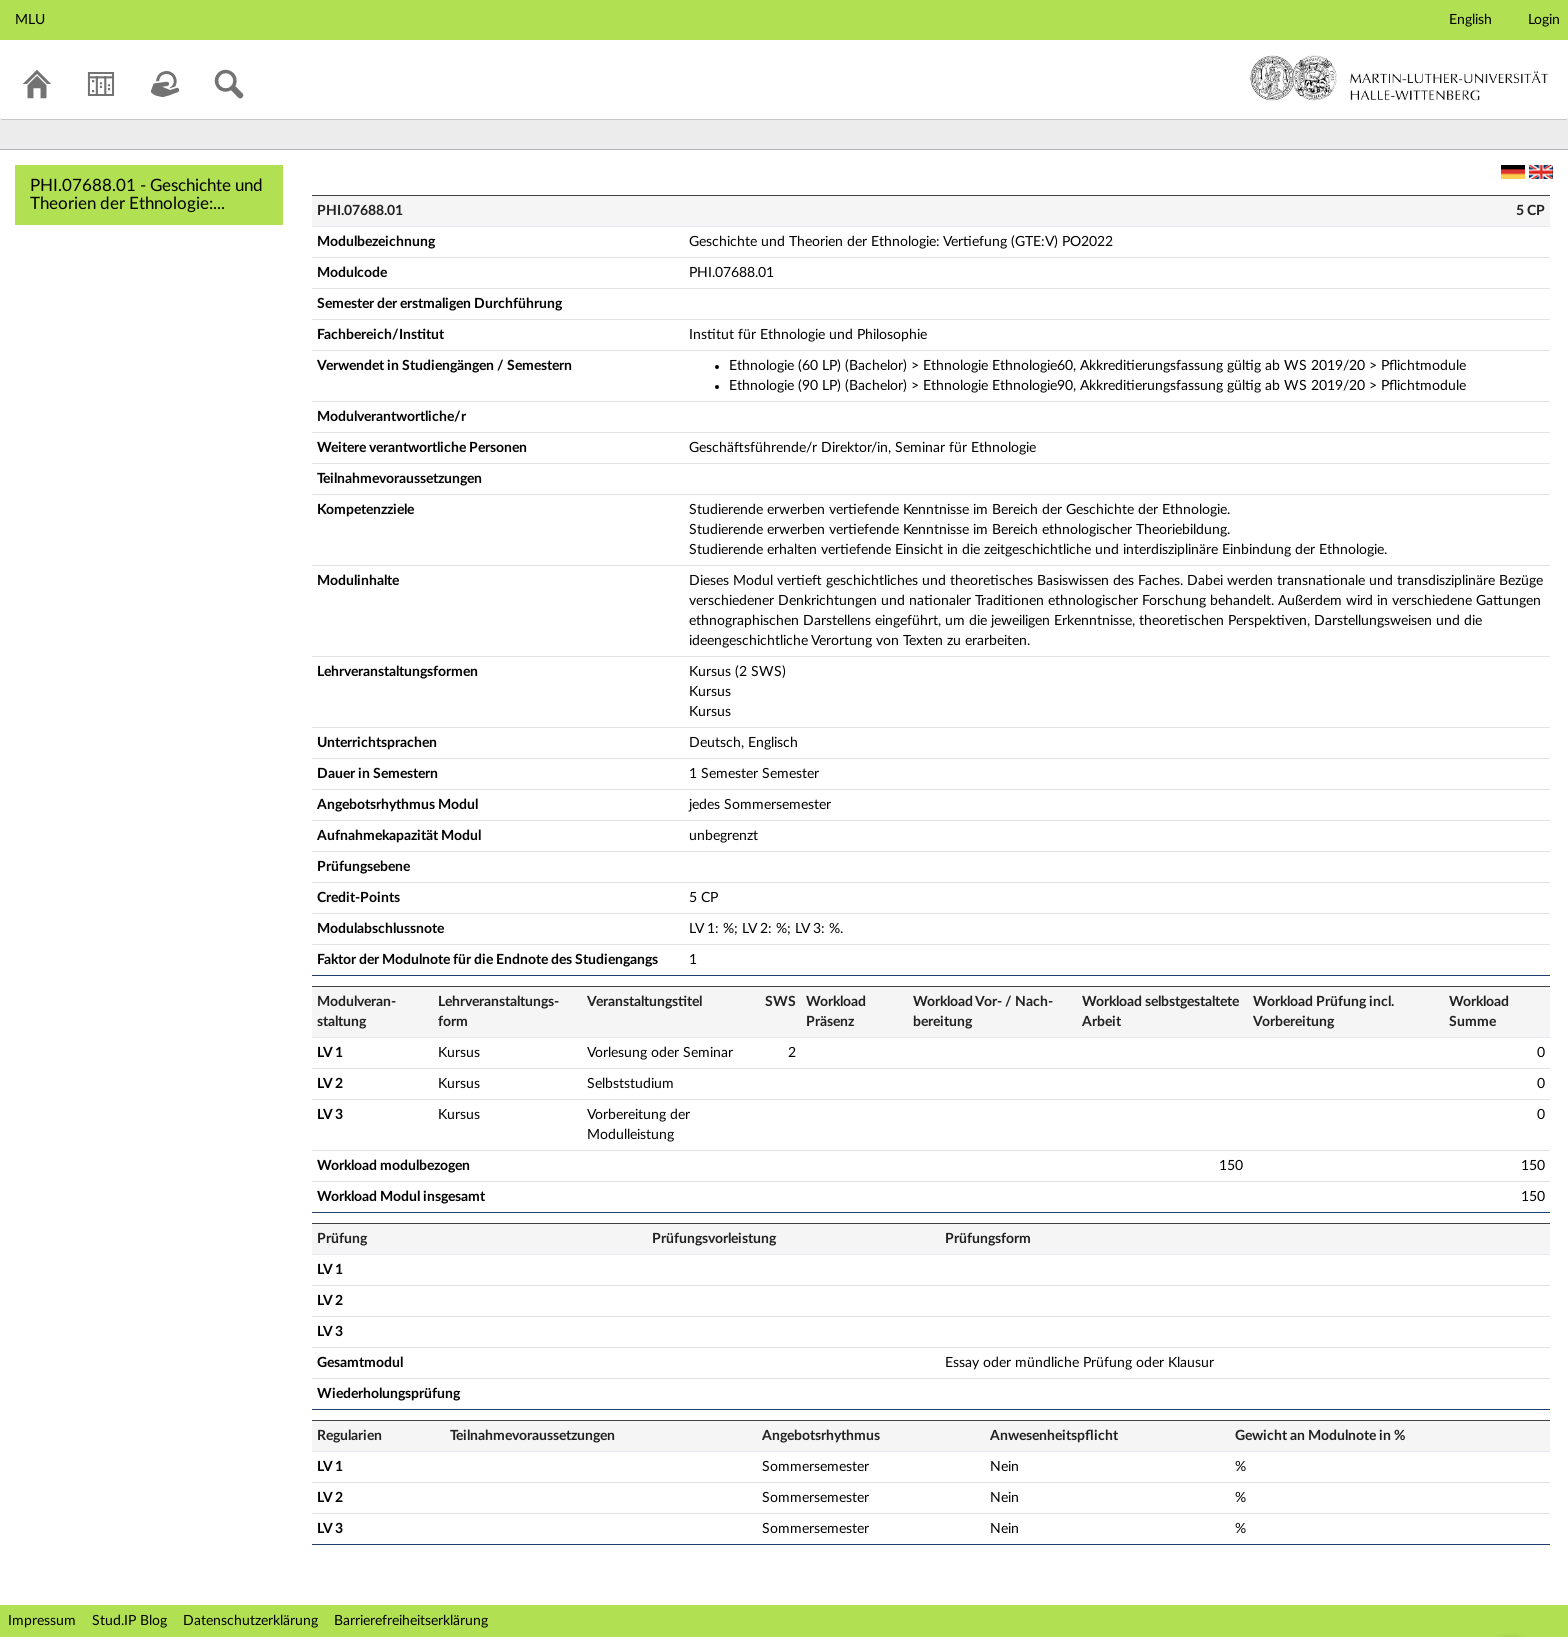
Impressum (42, 1621)
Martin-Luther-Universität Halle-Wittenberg (1399, 78)
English (1470, 20)
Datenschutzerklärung (250, 1621)
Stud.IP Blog (129, 1621)
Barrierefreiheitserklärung (411, 1621)
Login (1544, 20)
